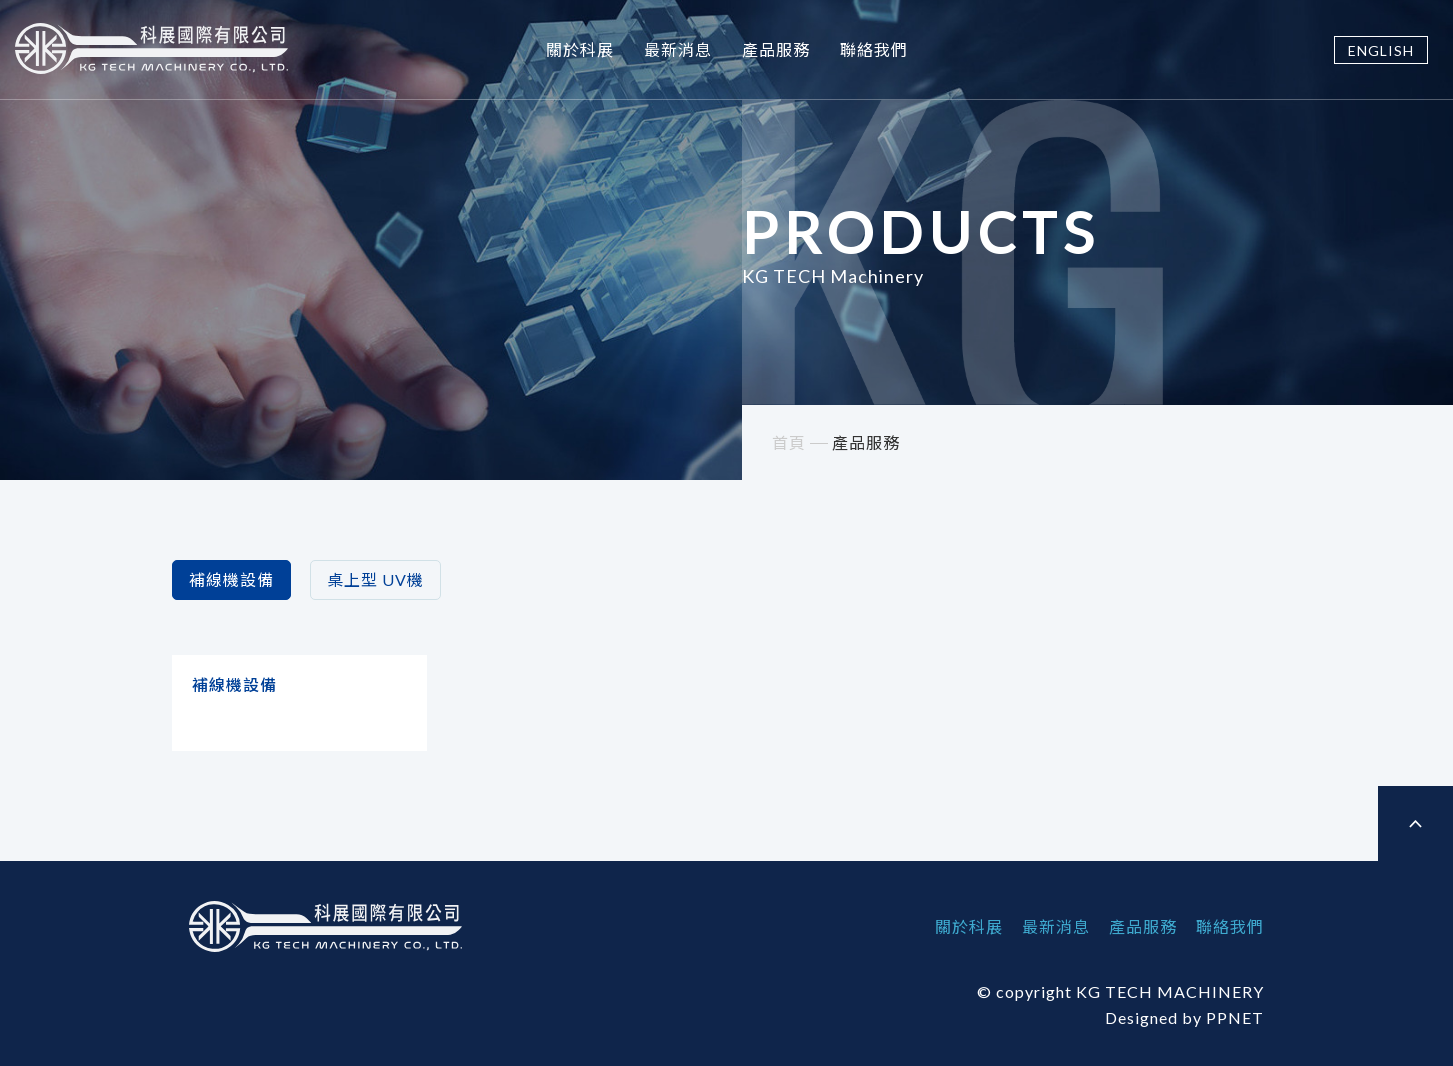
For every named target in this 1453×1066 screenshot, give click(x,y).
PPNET (1235, 1017)
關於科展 (580, 49)
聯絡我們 (874, 49)
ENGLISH (1381, 50)
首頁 (789, 442)
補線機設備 (231, 579)
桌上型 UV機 (375, 579)
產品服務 (776, 49)
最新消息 (678, 49)
